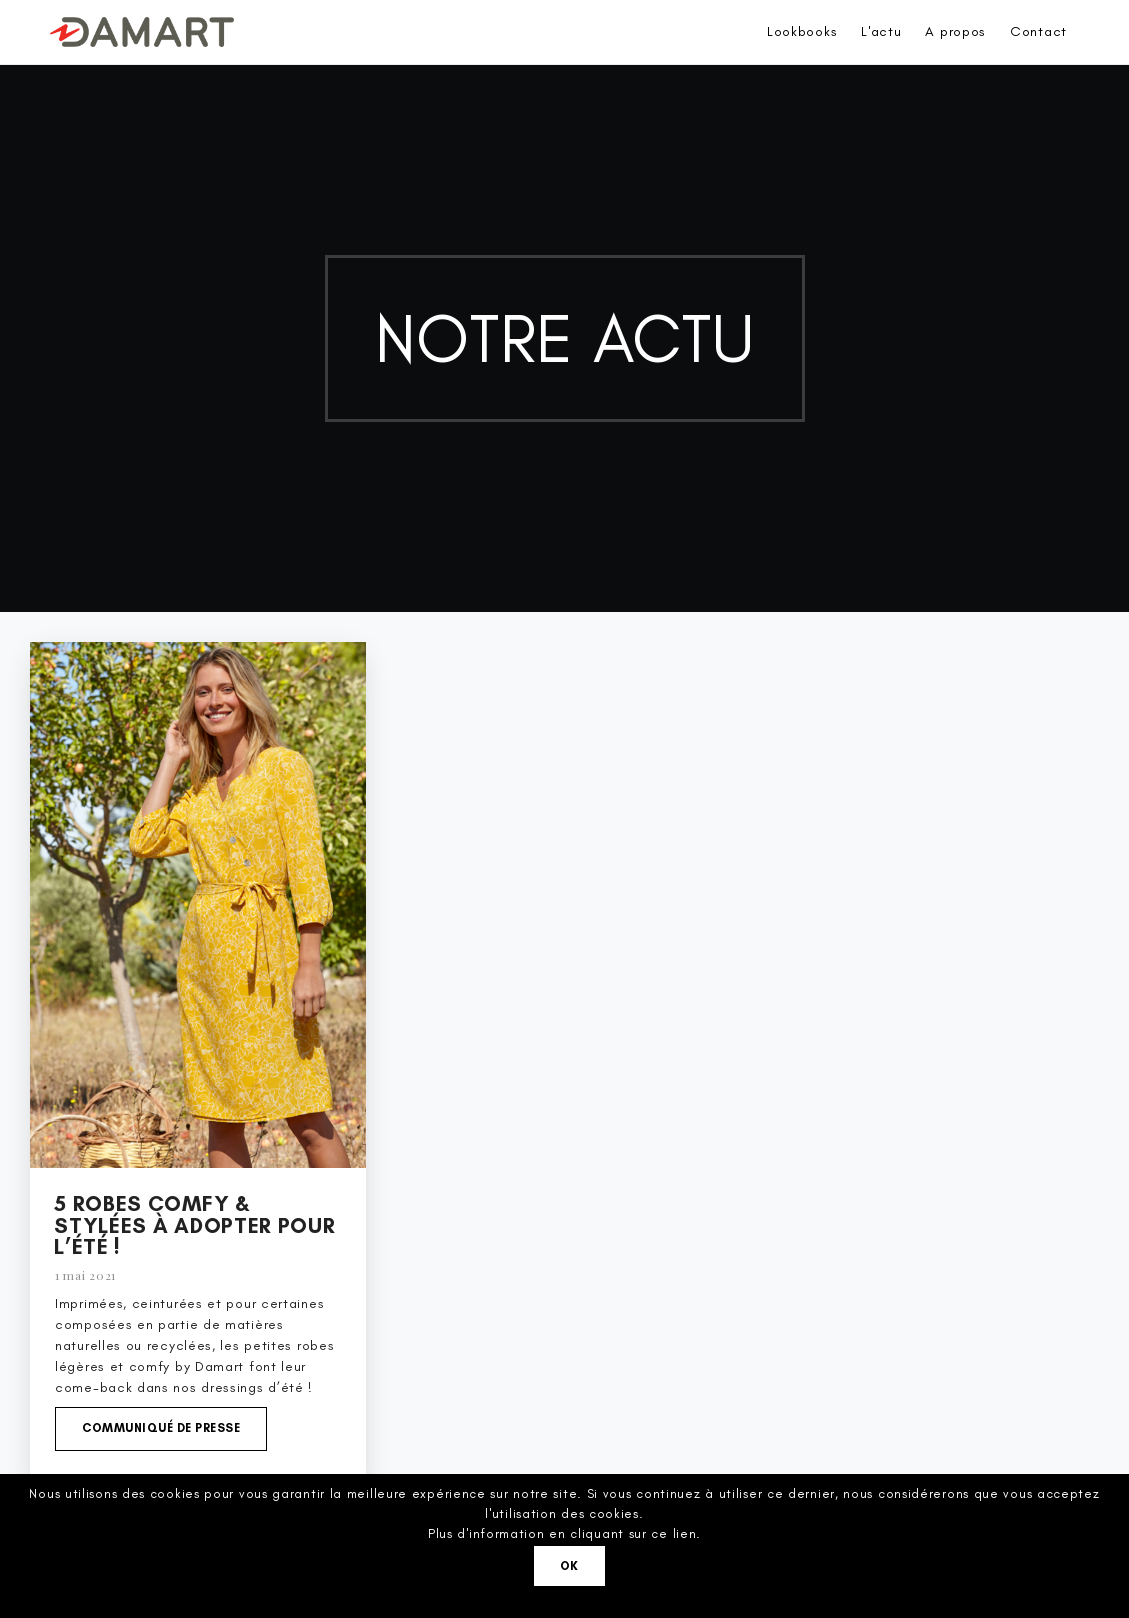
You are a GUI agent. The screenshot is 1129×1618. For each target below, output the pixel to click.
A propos (955, 31)
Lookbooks (802, 31)
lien (685, 1533)
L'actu (881, 31)
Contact (1038, 31)
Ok (569, 1566)
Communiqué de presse (161, 1428)
